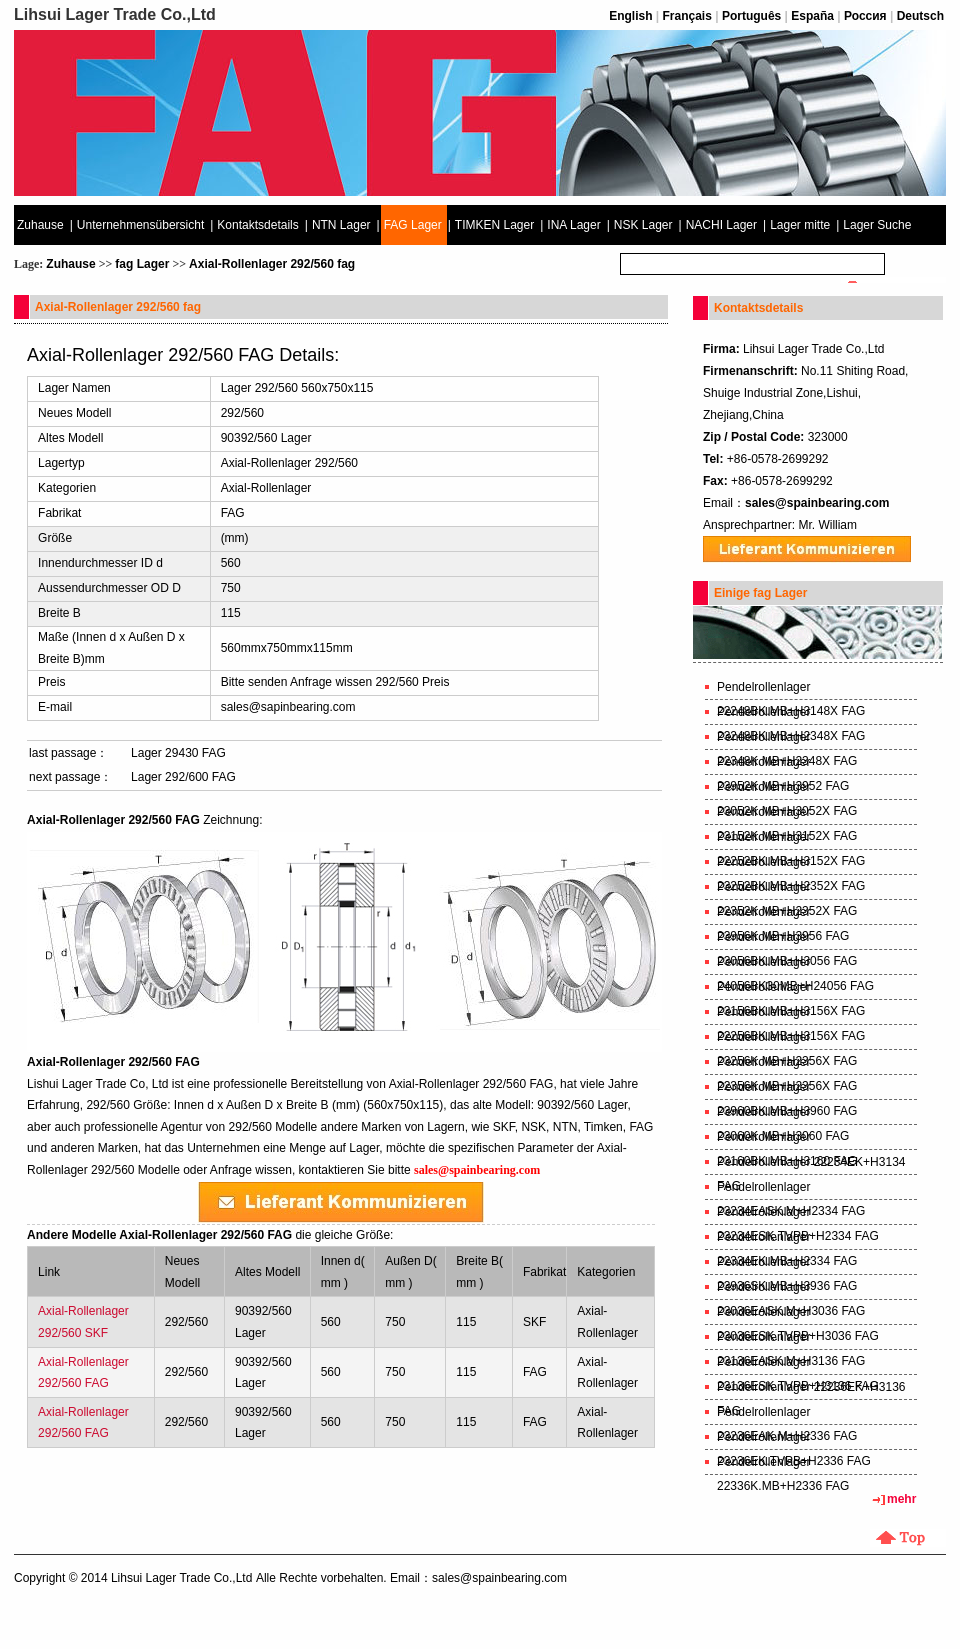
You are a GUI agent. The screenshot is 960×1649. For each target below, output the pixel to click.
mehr (901, 1499)
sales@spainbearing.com (817, 503)
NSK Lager (643, 225)
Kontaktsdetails (257, 225)
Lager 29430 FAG (178, 753)
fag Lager (142, 264)
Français (687, 16)
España (812, 16)
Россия (865, 16)
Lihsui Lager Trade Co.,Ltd (181, 1578)
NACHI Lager (721, 225)
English (630, 16)
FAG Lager (413, 225)
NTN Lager (341, 225)
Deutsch (920, 16)
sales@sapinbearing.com (288, 707)
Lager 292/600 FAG (183, 777)
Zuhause (40, 225)
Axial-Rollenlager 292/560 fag (272, 264)
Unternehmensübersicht (140, 225)
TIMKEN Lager (494, 225)
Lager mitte (800, 225)
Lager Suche (877, 225)
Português (751, 16)
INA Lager (573, 225)
